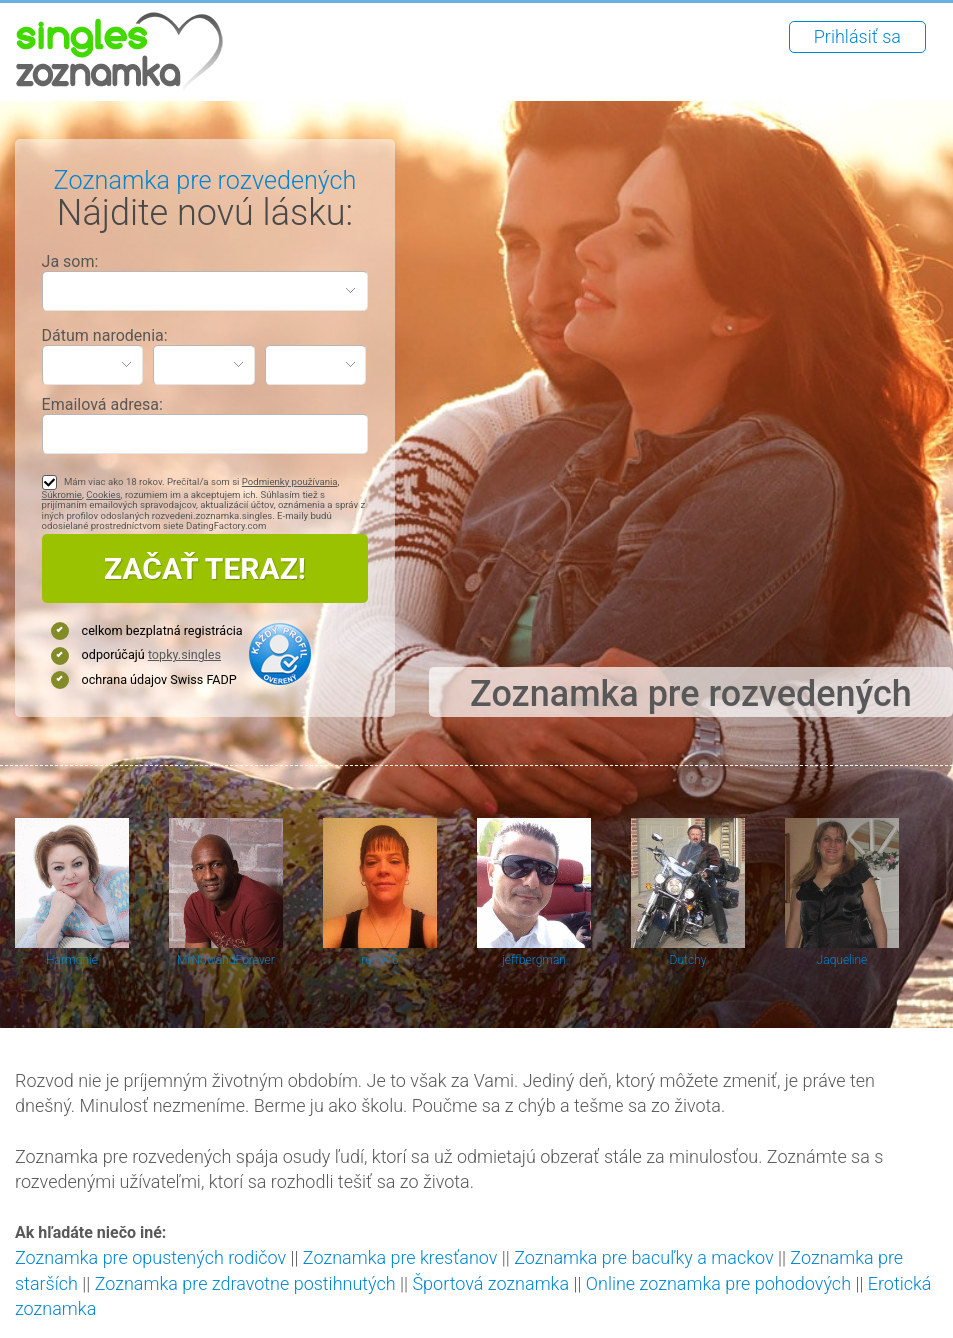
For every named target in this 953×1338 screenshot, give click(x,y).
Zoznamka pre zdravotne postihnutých (245, 1283)
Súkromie (62, 494)
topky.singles (184, 654)
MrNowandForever (226, 960)
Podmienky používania (290, 481)
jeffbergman (534, 960)
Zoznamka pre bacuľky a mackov (643, 1257)
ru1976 (379, 960)
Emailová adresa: (102, 404)
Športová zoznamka (490, 1283)
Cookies (103, 494)
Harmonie (72, 960)
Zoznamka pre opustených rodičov (150, 1257)
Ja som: (70, 261)
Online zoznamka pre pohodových (718, 1283)
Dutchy (688, 960)
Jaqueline (842, 960)
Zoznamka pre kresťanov (400, 1257)
